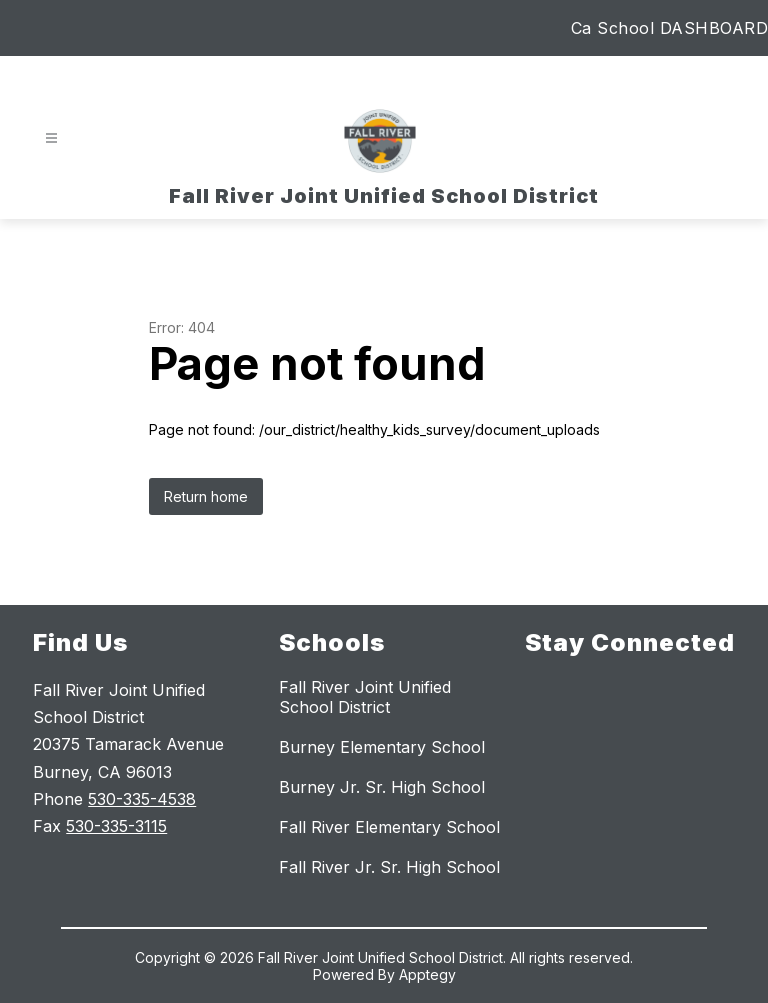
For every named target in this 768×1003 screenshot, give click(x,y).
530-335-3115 (116, 826)
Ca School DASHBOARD (670, 28)
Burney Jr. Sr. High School (382, 787)
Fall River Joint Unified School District (365, 697)
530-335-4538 (142, 799)
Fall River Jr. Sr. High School (389, 867)
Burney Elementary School (382, 747)
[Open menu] (51, 138)
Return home (206, 496)
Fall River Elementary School (389, 827)
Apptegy (427, 974)
